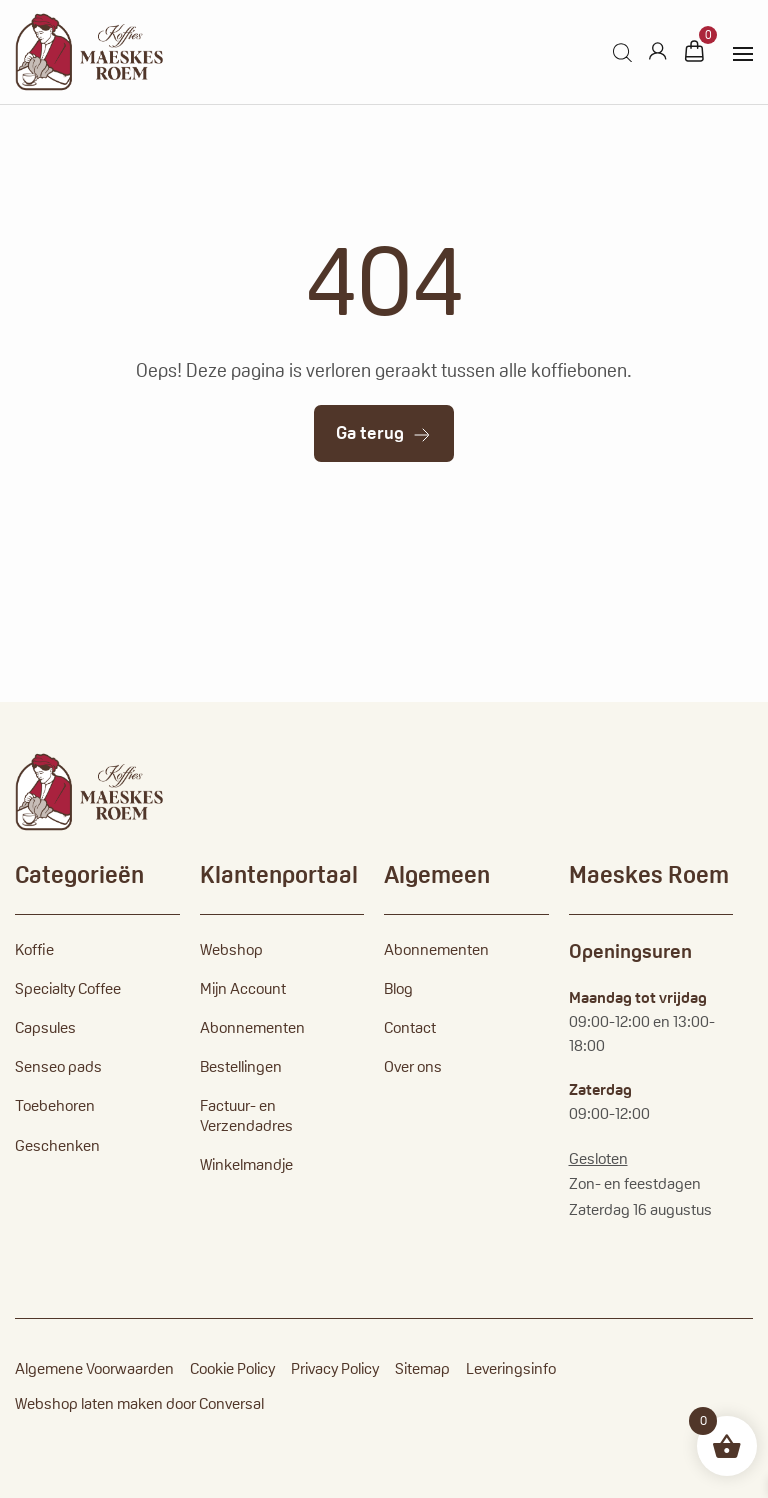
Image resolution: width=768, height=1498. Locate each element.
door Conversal (215, 1403)
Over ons (413, 1066)
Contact (410, 1027)
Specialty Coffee (68, 988)
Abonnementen (252, 1027)
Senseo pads (58, 1066)
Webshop (231, 949)
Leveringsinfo (511, 1368)
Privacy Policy (335, 1368)
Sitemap (422, 1368)
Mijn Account (243, 988)
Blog (398, 988)
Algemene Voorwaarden (94, 1368)
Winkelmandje (246, 1164)
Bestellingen (241, 1066)
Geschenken (57, 1145)
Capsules (45, 1027)
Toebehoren (55, 1105)
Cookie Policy (232, 1368)
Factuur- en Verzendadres (246, 1115)
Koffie (34, 949)
